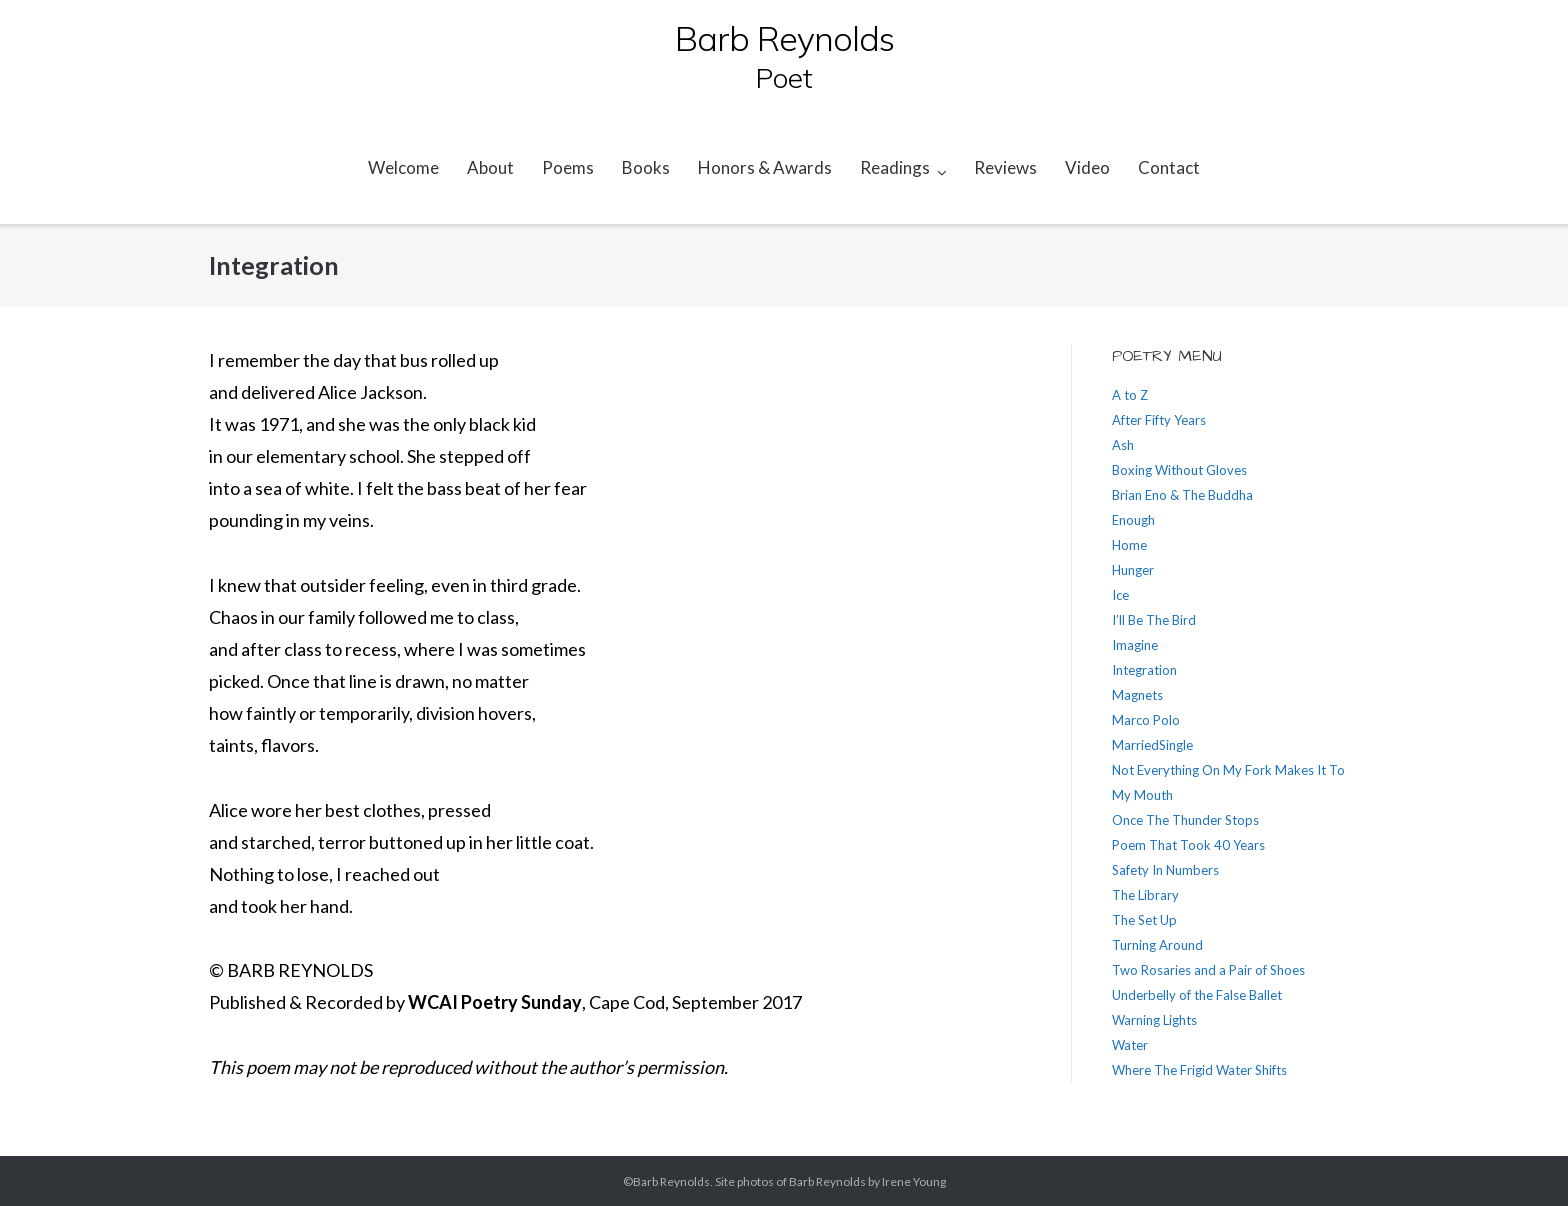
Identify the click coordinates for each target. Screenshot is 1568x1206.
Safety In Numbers (1165, 870)
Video (1087, 167)
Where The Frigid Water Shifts (1199, 1070)
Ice (1120, 595)
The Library (1145, 895)
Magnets (1137, 695)
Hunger (1133, 570)
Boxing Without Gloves (1179, 470)
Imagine (1135, 645)
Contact (1169, 167)
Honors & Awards (765, 167)
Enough (1133, 520)
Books (646, 167)
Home (1129, 545)
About (490, 167)
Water (1130, 1045)
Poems (568, 167)
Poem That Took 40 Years (1188, 845)
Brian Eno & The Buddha (1182, 495)
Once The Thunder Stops (1185, 820)
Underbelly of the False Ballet (1197, 995)
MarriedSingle (1152, 745)
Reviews (1005, 167)
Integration (1144, 670)
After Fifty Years (1159, 420)
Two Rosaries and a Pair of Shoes (1208, 970)
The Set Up (1144, 920)
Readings (895, 167)
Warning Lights (1154, 1020)
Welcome (403, 167)
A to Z (1130, 395)
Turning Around (1157, 945)
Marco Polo (1146, 720)
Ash (1123, 445)
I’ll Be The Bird (1154, 620)
